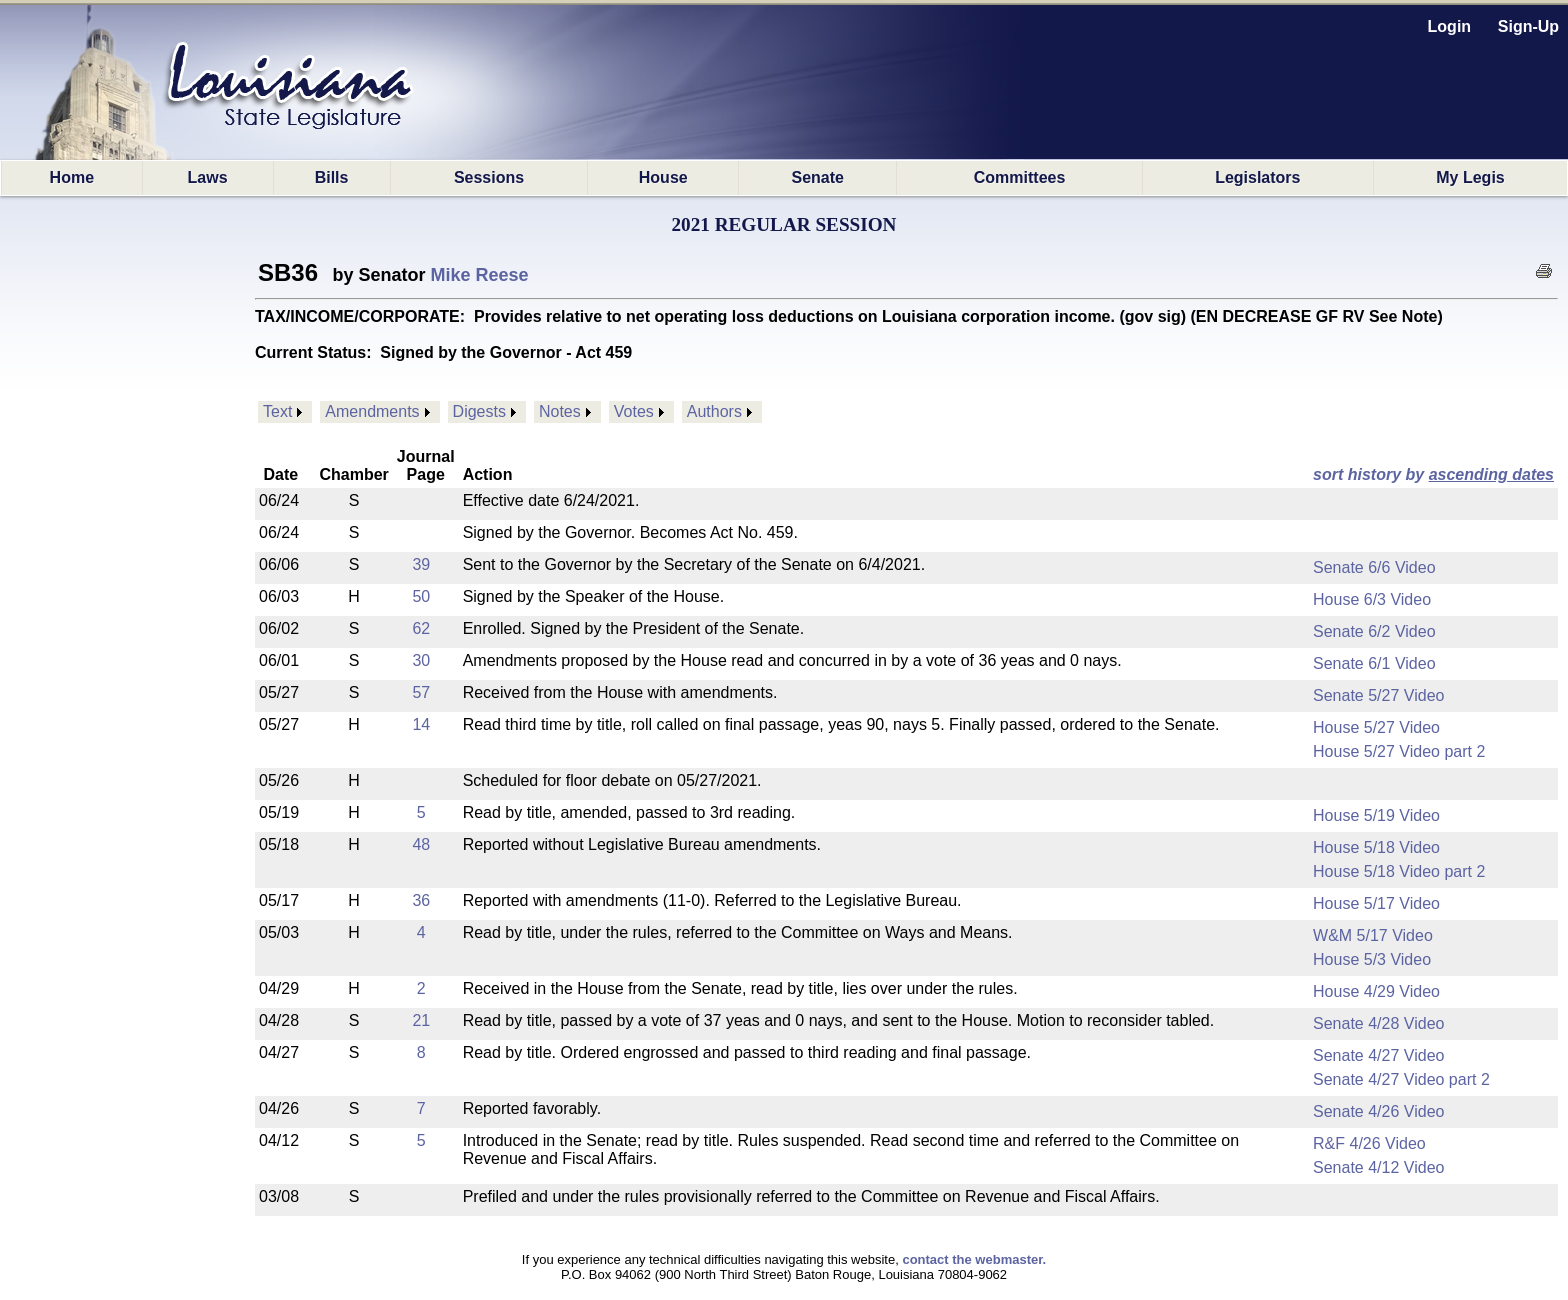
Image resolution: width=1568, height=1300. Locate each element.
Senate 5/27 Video (1378, 695)
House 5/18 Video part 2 (1399, 871)
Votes (634, 411)
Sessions (489, 177)
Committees (1020, 177)
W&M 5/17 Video (1373, 935)
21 (421, 1020)
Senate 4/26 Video (1378, 1111)
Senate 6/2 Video (1374, 631)
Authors (714, 411)
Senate (818, 177)
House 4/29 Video (1376, 991)
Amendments (372, 411)
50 (421, 596)
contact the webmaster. (974, 1259)
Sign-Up (1528, 26)
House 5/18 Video (1376, 847)
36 (421, 900)
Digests (479, 411)
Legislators (1257, 177)
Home (72, 177)
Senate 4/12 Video (1378, 1167)
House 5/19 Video (1376, 815)
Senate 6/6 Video (1374, 567)
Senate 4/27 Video (1378, 1055)
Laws (208, 177)
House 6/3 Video (1372, 599)
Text (277, 411)
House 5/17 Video (1376, 903)
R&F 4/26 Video (1369, 1143)
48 (421, 844)
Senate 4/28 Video (1378, 1023)
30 (421, 660)
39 (421, 564)
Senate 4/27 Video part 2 (1401, 1079)
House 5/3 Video (1372, 959)
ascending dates (1491, 474)
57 (421, 692)
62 (421, 628)
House (663, 177)
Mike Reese (480, 275)
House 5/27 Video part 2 (1399, 751)
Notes (560, 411)
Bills (332, 177)
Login (1450, 26)
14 (421, 724)
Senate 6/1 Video (1374, 663)
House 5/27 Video (1376, 727)
